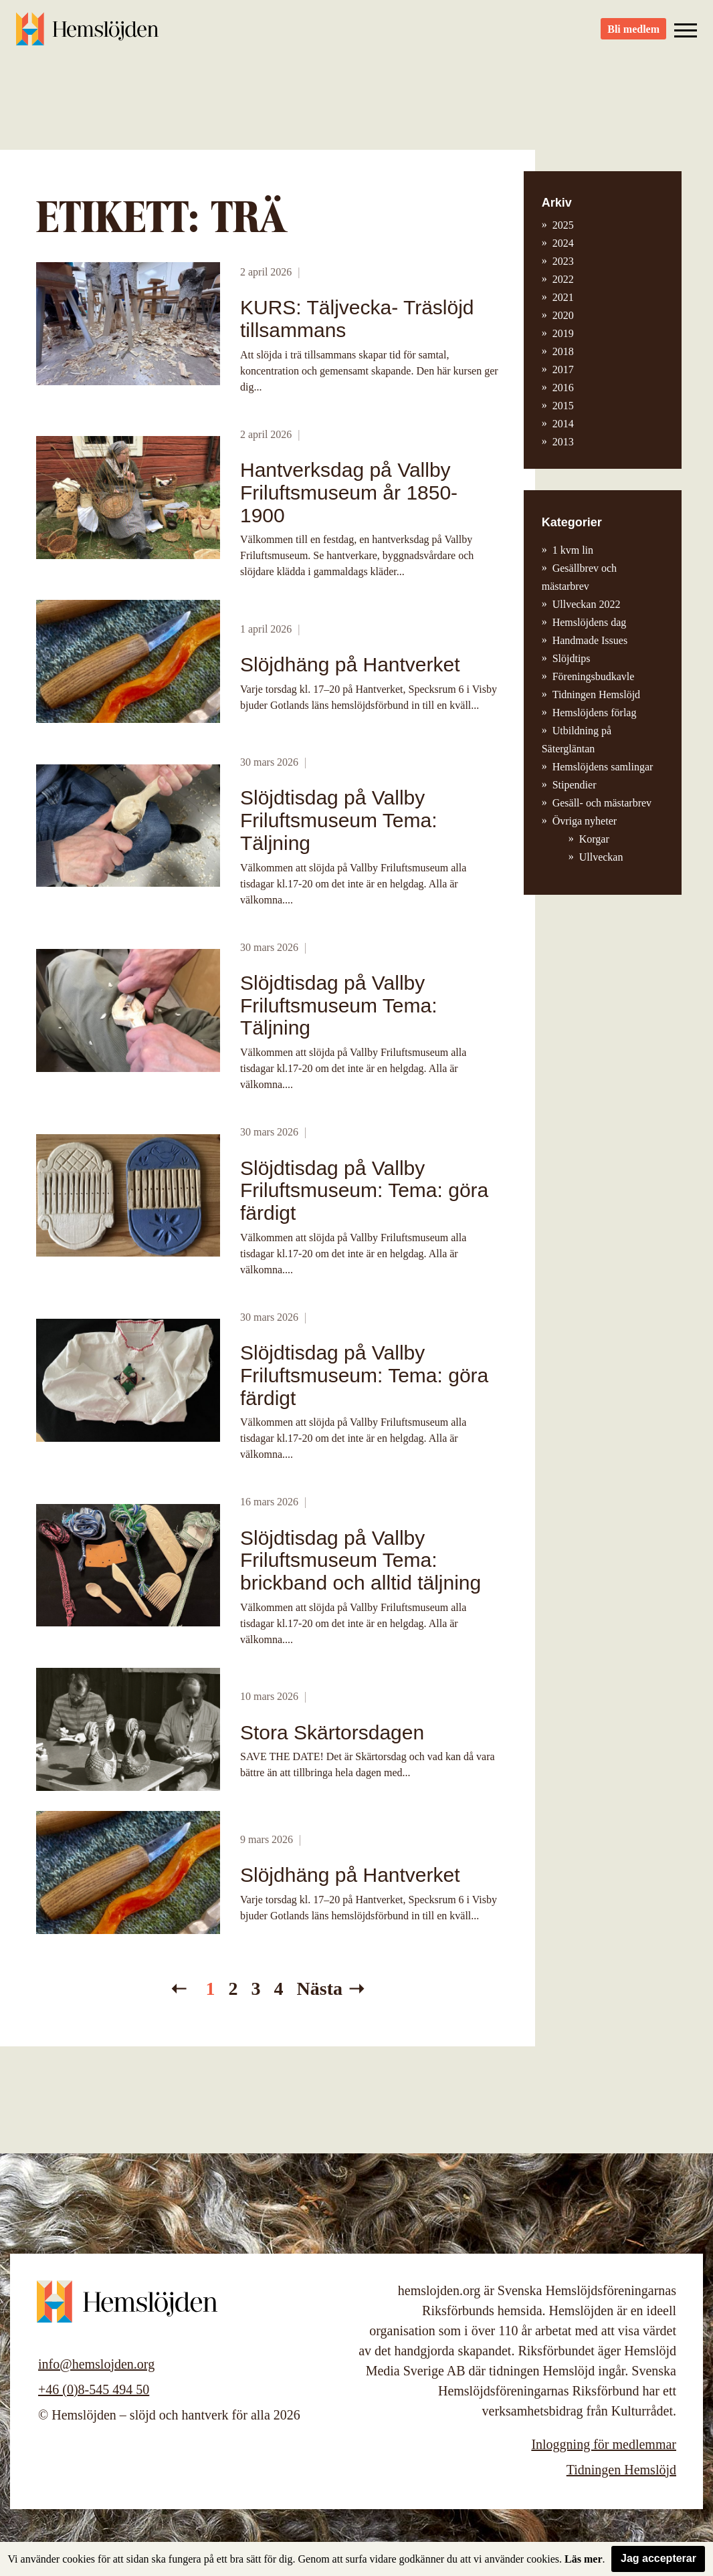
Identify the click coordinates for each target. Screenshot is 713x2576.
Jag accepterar (658, 2558)
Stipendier (574, 784)
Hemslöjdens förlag (594, 712)
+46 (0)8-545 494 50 (93, 2389)
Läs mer (583, 2559)
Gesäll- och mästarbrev (601, 803)
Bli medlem (633, 33)
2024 (563, 243)
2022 (563, 279)
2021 (563, 297)
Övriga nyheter (584, 821)
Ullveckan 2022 (586, 604)
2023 (563, 261)
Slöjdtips (571, 658)
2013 (563, 441)
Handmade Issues (589, 640)
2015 (563, 405)
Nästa (319, 1988)
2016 (563, 387)
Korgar (594, 839)
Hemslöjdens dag (589, 622)
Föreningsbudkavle (593, 676)
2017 (563, 369)
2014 (563, 423)
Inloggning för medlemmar (603, 2444)
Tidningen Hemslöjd (596, 694)
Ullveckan (601, 857)
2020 (563, 315)
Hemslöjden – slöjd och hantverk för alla (89, 33)
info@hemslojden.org (96, 2364)
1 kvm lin (572, 550)
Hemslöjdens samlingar (602, 766)
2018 (563, 351)
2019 (563, 333)
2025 (563, 225)
